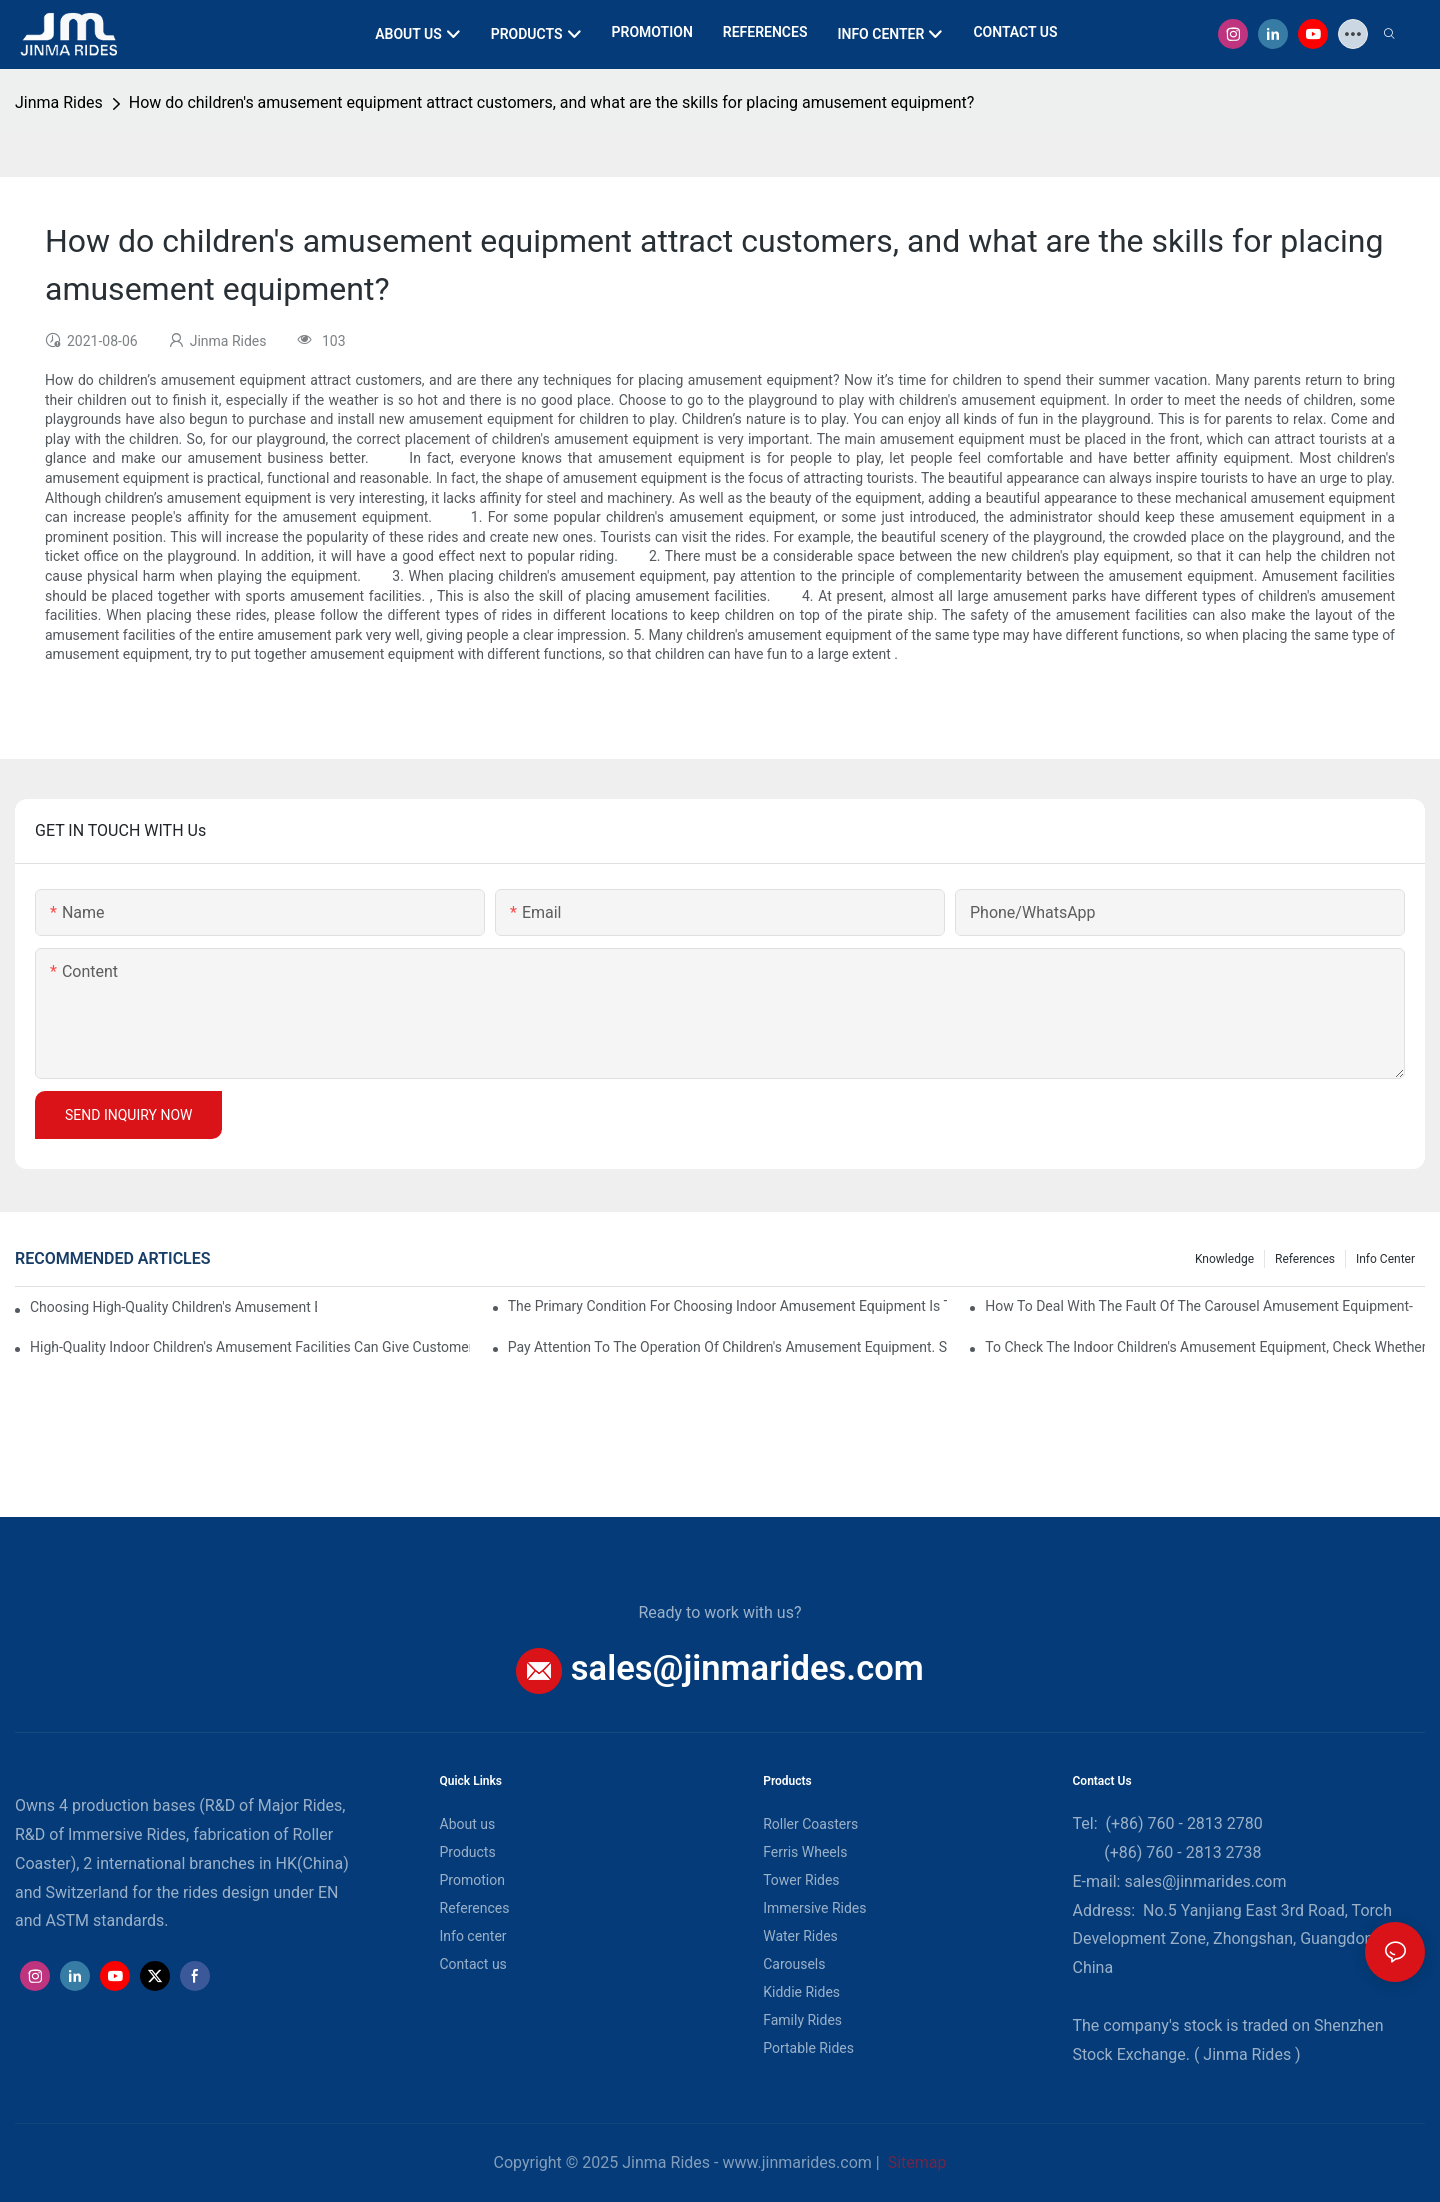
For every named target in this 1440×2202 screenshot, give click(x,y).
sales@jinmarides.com (747, 1668)
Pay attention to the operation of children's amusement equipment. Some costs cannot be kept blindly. (728, 1347)
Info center (1385, 1259)
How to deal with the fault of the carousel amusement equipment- (1199, 1306)
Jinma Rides (59, 102)
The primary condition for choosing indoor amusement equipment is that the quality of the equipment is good (728, 1306)
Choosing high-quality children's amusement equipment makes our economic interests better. (173, 1307)
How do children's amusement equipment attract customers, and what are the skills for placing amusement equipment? (551, 102)
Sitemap (915, 2162)
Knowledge (1224, 1259)
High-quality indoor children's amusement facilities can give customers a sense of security (250, 1347)
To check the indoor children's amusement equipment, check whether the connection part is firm (1205, 1347)
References (1305, 1259)
